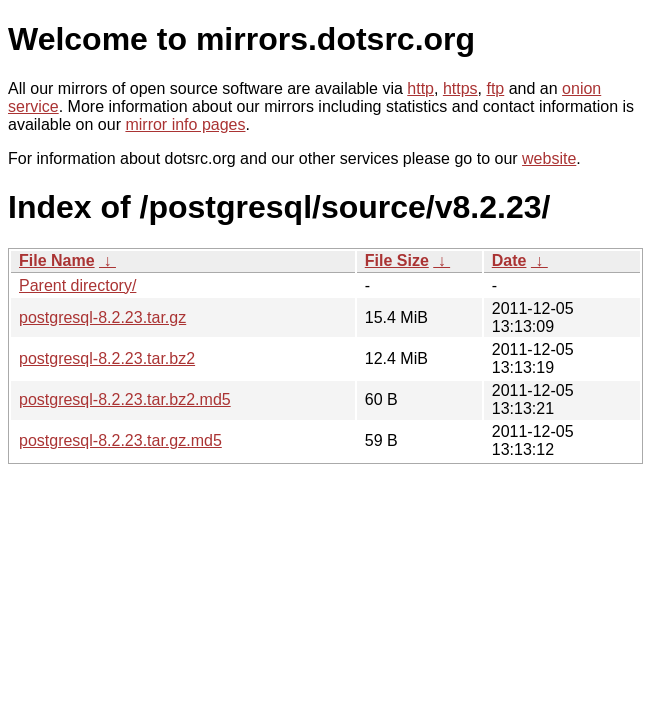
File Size (397, 260)
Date (509, 260)
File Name (57, 260)
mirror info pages (185, 124)
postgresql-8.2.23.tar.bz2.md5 (125, 399)
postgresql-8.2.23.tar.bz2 (107, 358)
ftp (495, 88)
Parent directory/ (77, 285)
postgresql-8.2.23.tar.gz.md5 (120, 440)
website (549, 158)
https (460, 88)
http (420, 88)
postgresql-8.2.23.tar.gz (102, 317)
